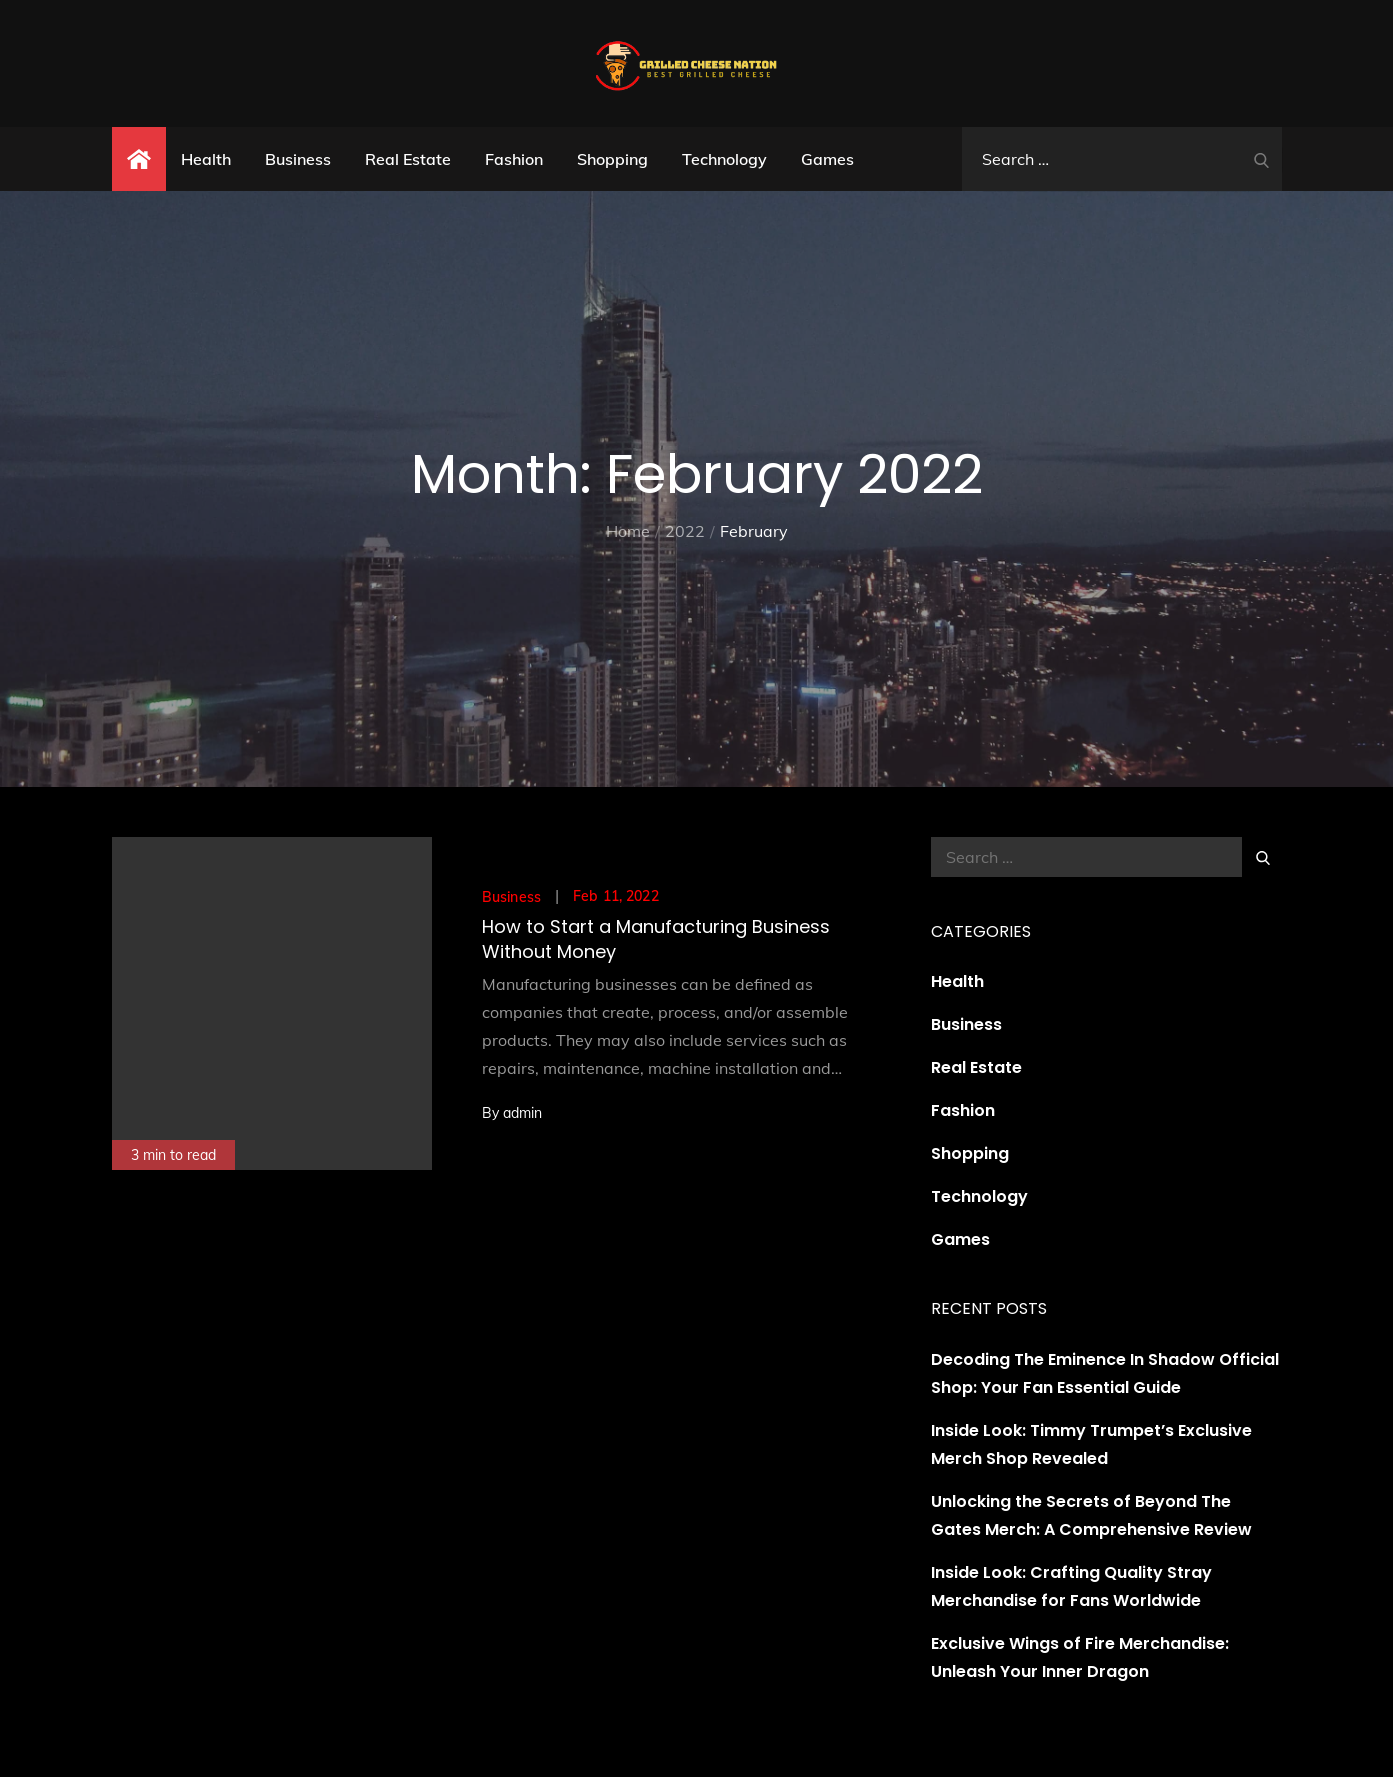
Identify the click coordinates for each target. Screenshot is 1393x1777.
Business (298, 159)
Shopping (612, 159)
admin (522, 1113)
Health (206, 159)
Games (827, 159)
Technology (724, 159)
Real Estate (408, 159)
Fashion (514, 159)
